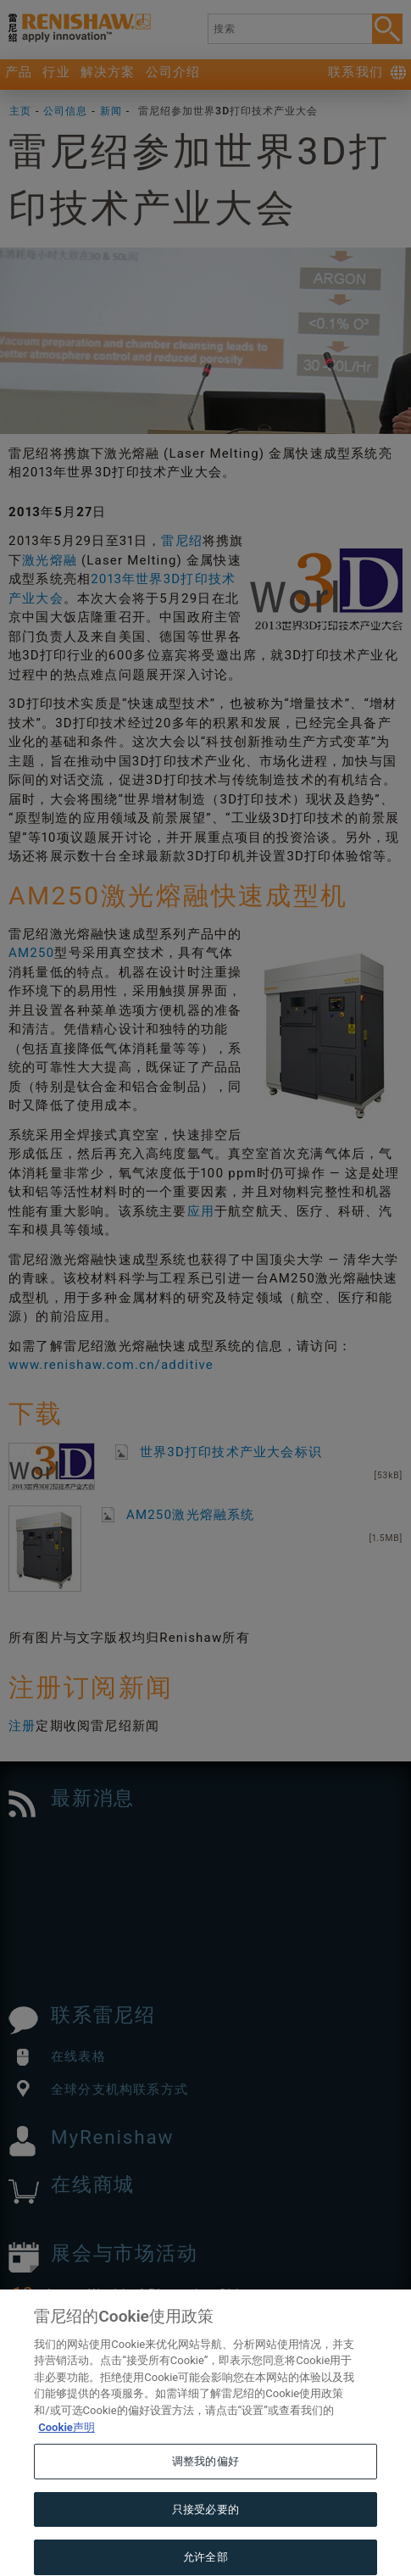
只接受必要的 (205, 2535)
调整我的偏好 (205, 2487)
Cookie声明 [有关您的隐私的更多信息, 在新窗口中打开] (66, 2452)
